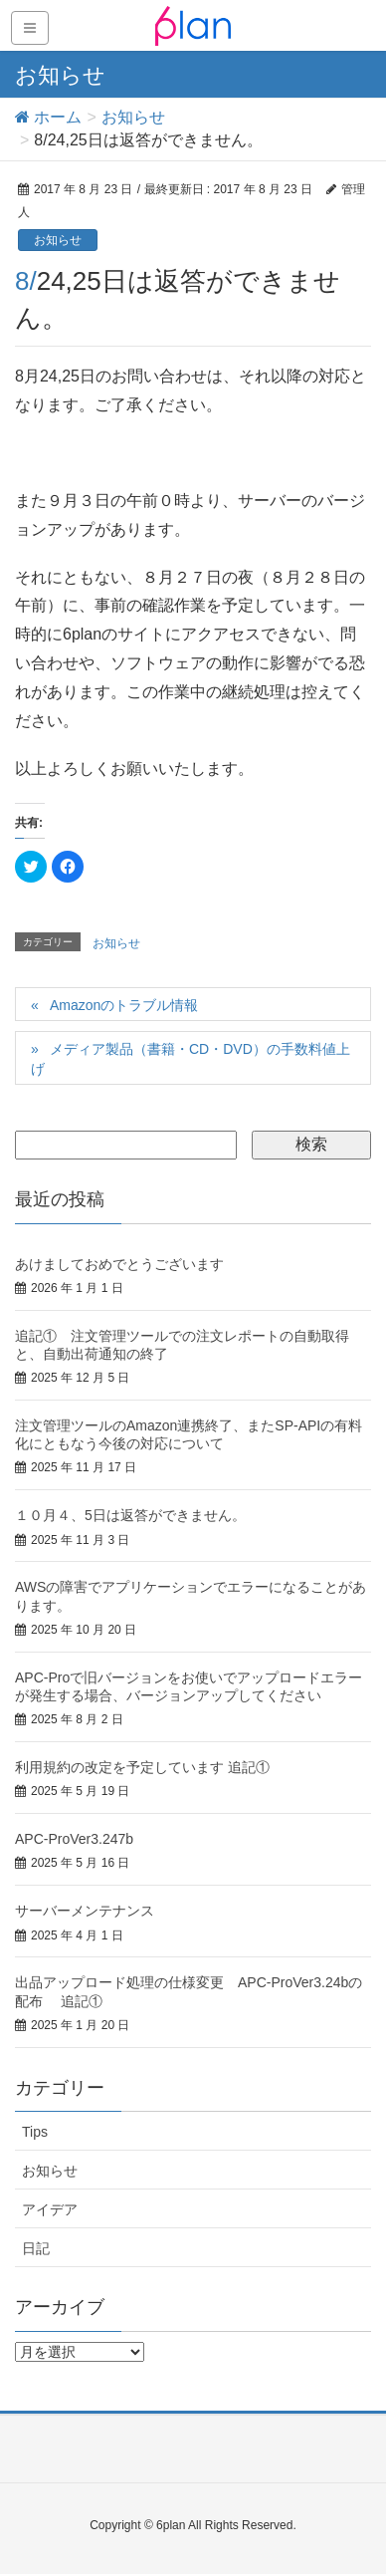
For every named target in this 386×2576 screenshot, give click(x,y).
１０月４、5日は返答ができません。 (130, 1515)
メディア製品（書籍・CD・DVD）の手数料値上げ (190, 1059)
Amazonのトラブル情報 (124, 1005)
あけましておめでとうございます (119, 1264)
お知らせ (58, 240)
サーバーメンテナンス (84, 1911)
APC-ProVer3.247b (74, 1839)
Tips (35, 2132)
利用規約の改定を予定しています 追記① (142, 1767)
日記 (36, 2248)
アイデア (50, 2209)
